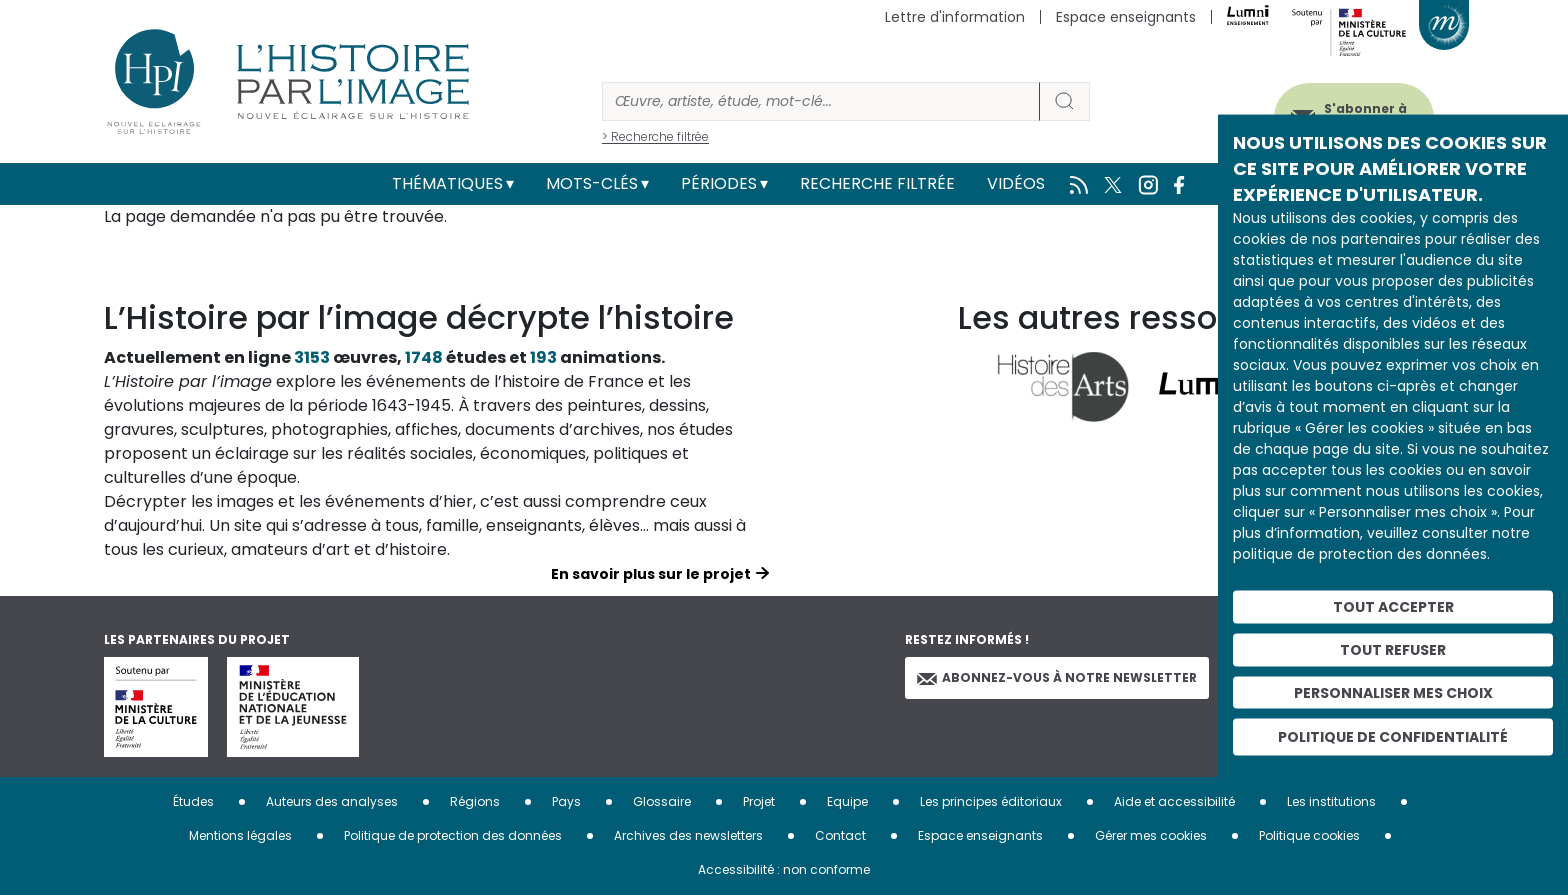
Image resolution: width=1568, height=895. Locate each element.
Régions (475, 801)
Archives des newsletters (688, 835)
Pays (566, 801)
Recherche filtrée (877, 183)
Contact (840, 835)
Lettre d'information (955, 17)
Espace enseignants (1126, 17)
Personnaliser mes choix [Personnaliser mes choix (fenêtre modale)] (1393, 692)
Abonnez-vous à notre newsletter (1057, 677)
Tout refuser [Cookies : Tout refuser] (1393, 649)
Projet (759, 801)
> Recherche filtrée (655, 136)
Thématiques (447, 183)
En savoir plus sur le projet (651, 574)
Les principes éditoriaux (991, 801)
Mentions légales (240, 835)
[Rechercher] (821, 101)
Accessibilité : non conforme (784, 869)
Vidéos (1016, 183)
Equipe (847, 801)
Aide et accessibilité (1174, 801)
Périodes (719, 183)
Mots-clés (592, 183)
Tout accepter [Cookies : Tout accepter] (1393, 607)
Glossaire (662, 801)
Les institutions (1331, 801)
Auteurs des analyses (332, 801)
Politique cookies (1309, 835)
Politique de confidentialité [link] (1393, 737)
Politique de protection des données (453, 835)
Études (193, 801)
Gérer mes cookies (1151, 835)
